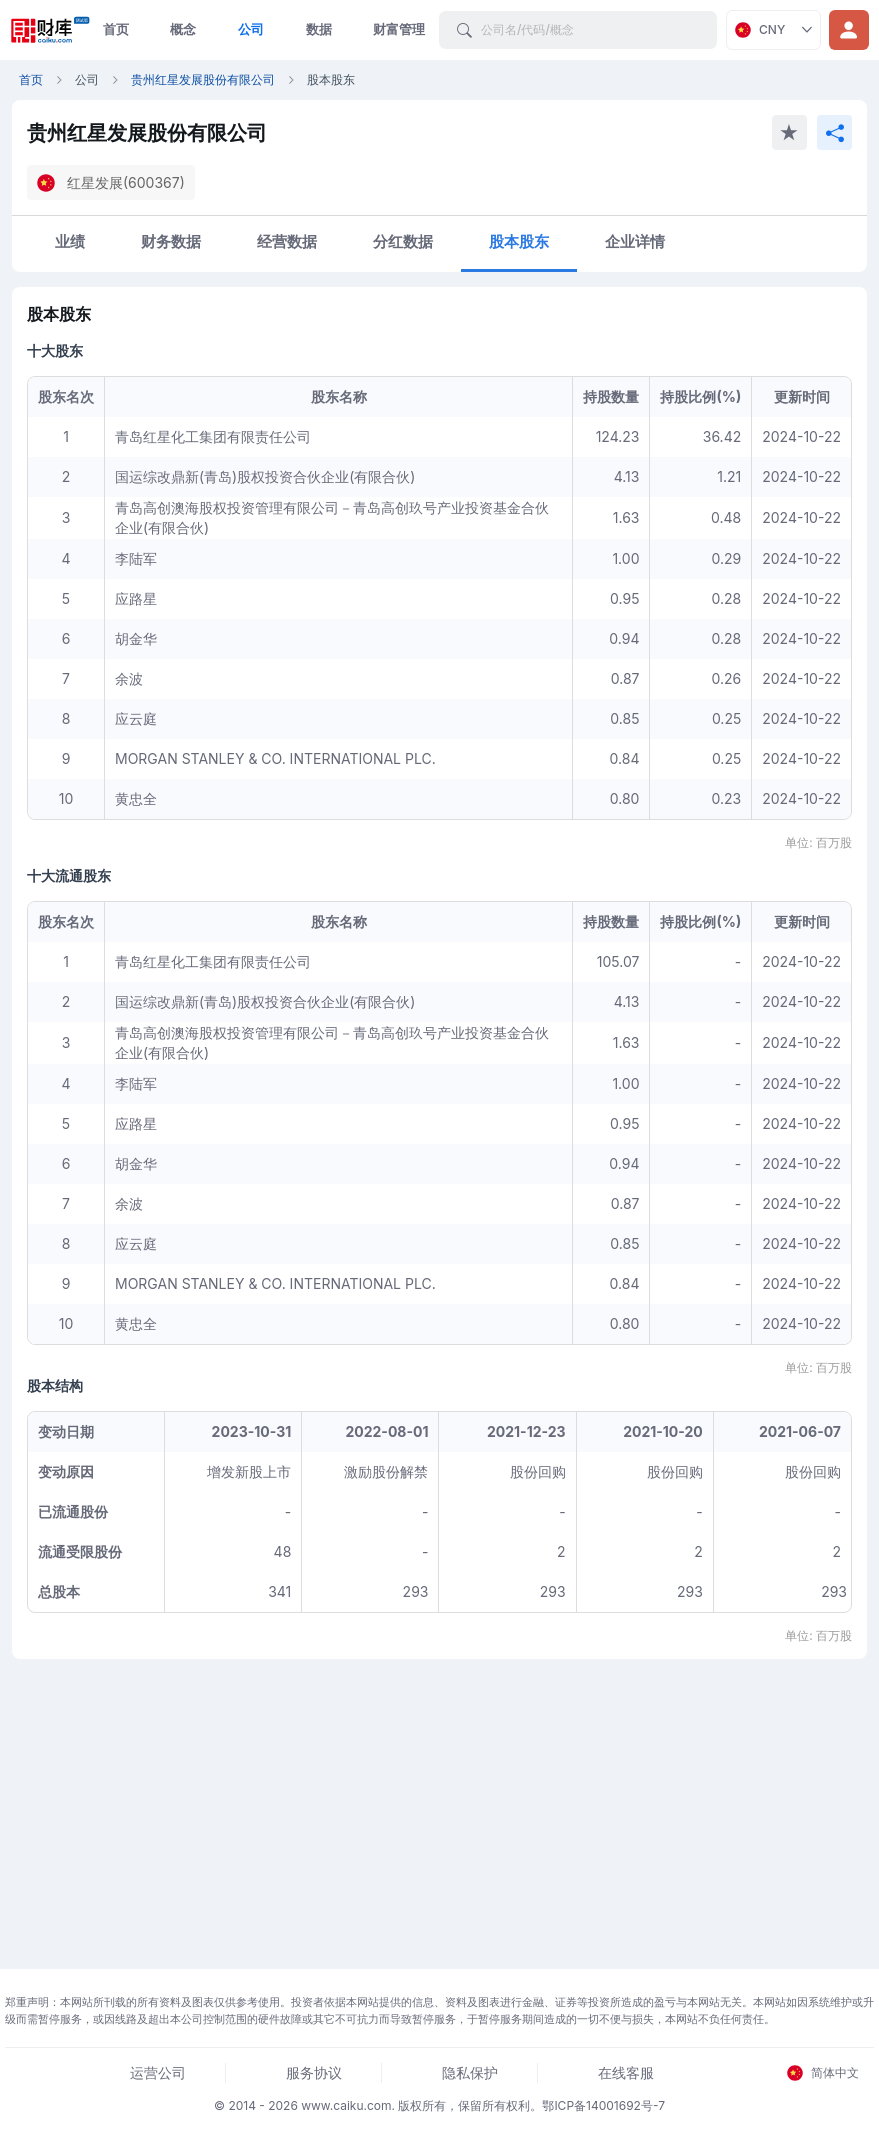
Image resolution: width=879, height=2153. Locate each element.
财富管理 (399, 29)
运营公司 (158, 2072)
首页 (116, 29)
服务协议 (314, 2072)
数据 (319, 29)
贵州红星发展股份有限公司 (203, 79)
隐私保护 (470, 2072)
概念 (183, 29)
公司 (251, 29)
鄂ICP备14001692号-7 (603, 2105)
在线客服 (626, 2072)
